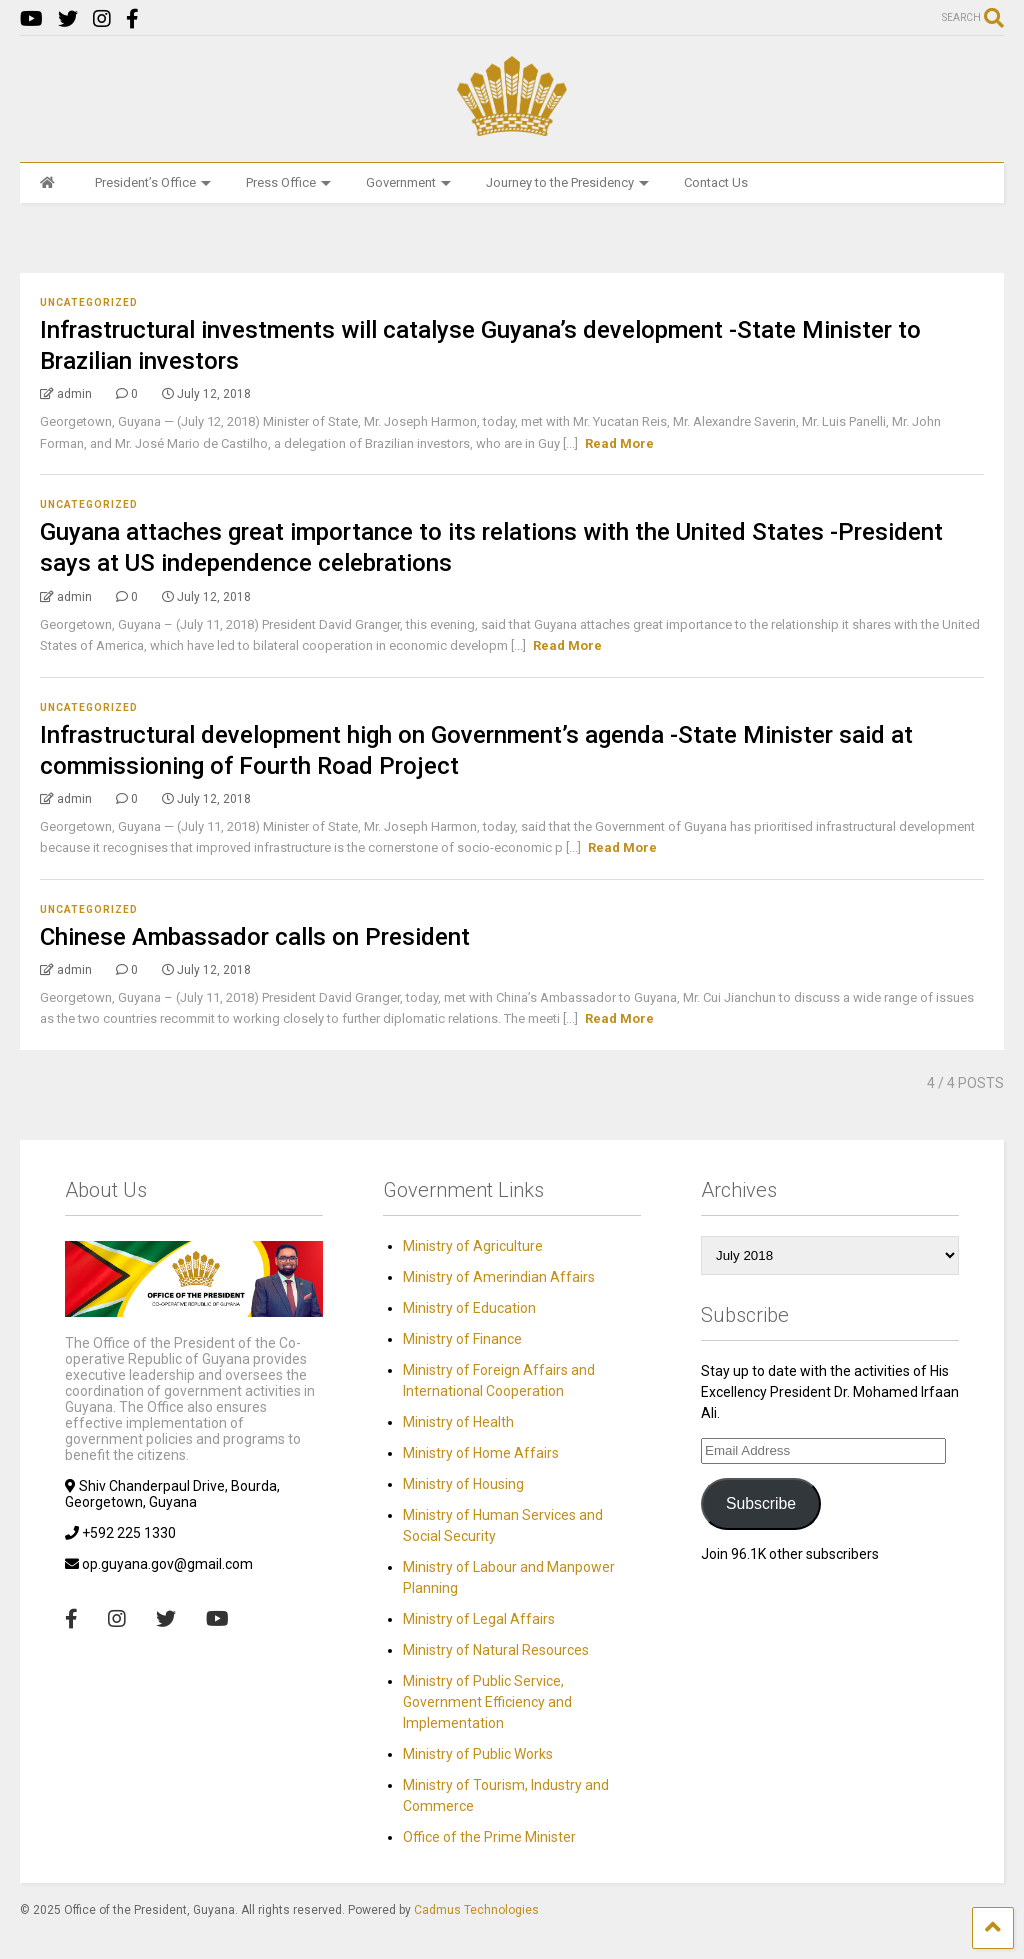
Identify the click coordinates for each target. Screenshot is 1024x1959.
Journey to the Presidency (567, 182)
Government (408, 182)
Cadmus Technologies (476, 1910)
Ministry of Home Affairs (481, 1453)
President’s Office (153, 182)
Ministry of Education (469, 1308)
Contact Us (716, 182)
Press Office (288, 182)
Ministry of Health (458, 1422)
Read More (619, 443)
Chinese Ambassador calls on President (255, 937)
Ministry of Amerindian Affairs (499, 1277)
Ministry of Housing (463, 1484)
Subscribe (761, 1503)
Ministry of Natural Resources (496, 1650)
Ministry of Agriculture (473, 1246)
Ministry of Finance (462, 1339)
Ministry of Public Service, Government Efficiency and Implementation (487, 1702)
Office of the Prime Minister (489, 1837)
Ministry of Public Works (478, 1754)
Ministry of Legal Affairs (479, 1619)
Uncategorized (89, 302)
